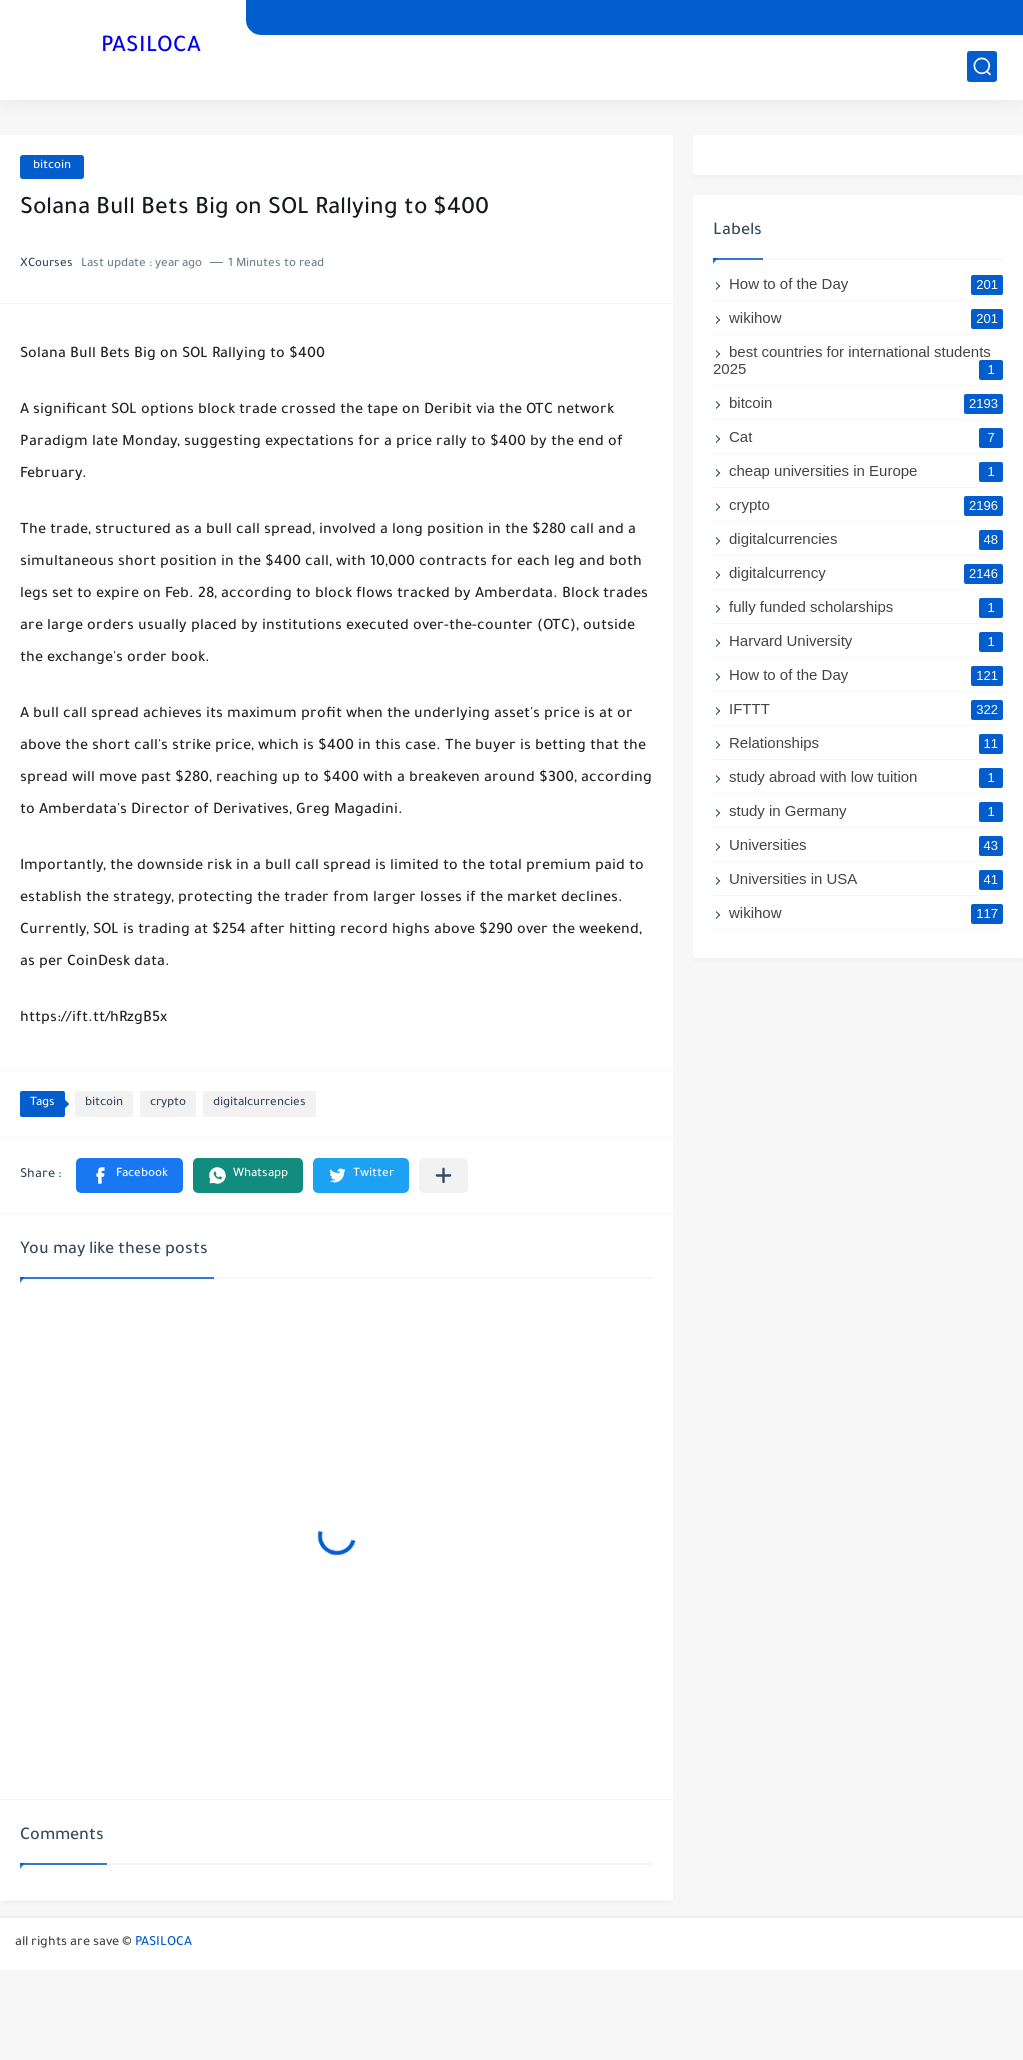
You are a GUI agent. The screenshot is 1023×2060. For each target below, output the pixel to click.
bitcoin (52, 166)
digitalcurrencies (259, 1103)
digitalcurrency (866, 572)
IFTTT (866, 708)
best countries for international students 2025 (858, 360)
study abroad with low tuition (866, 776)
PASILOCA (151, 48)
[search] (982, 66)
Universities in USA (866, 878)
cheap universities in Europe (866, 470)
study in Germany (866, 810)
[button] (129, 1175)
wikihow (866, 317)
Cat (866, 436)
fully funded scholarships (866, 606)
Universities (866, 844)
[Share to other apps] (443, 1175)
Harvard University (866, 640)
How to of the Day (866, 283)
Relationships (866, 742)
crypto (168, 1103)
